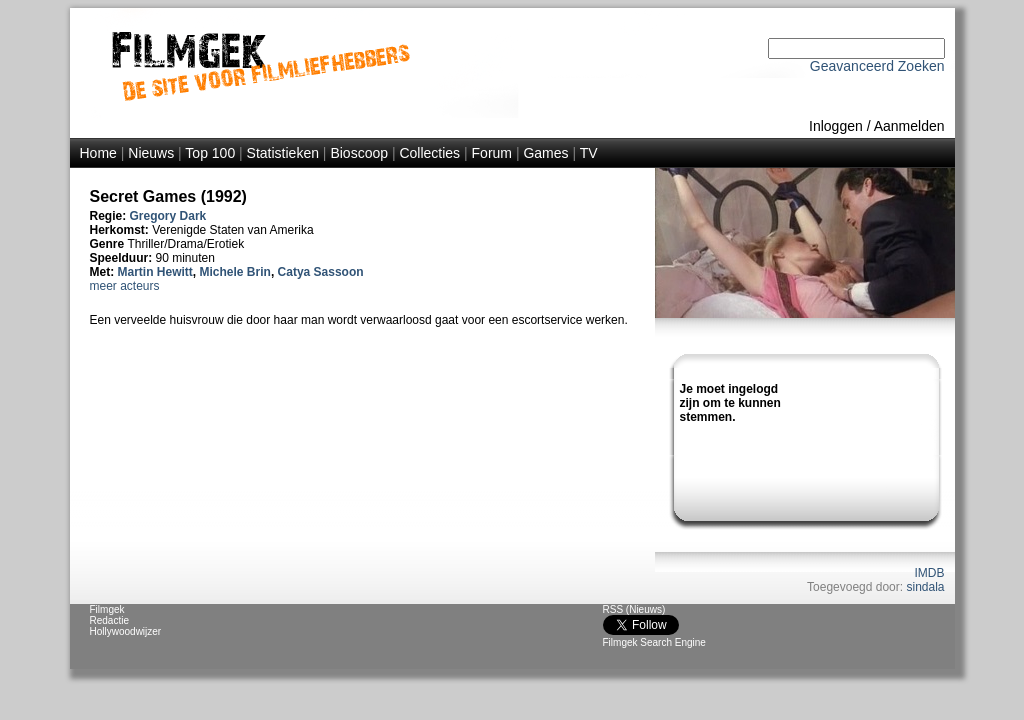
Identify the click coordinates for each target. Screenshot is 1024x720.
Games (545, 153)
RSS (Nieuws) (634, 609)
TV (589, 153)
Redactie (109, 620)
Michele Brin (235, 272)
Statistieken (283, 153)
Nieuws (151, 153)
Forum (492, 153)
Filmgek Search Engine (654, 642)
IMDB (930, 573)
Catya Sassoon (321, 272)
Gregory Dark (168, 216)
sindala (925, 587)
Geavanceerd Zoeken (877, 66)
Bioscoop (359, 153)
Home (98, 153)
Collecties (429, 153)
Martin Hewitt (155, 272)
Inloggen (836, 126)
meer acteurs (125, 286)
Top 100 (210, 153)
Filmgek (107, 609)
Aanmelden (909, 126)
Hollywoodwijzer (126, 631)
